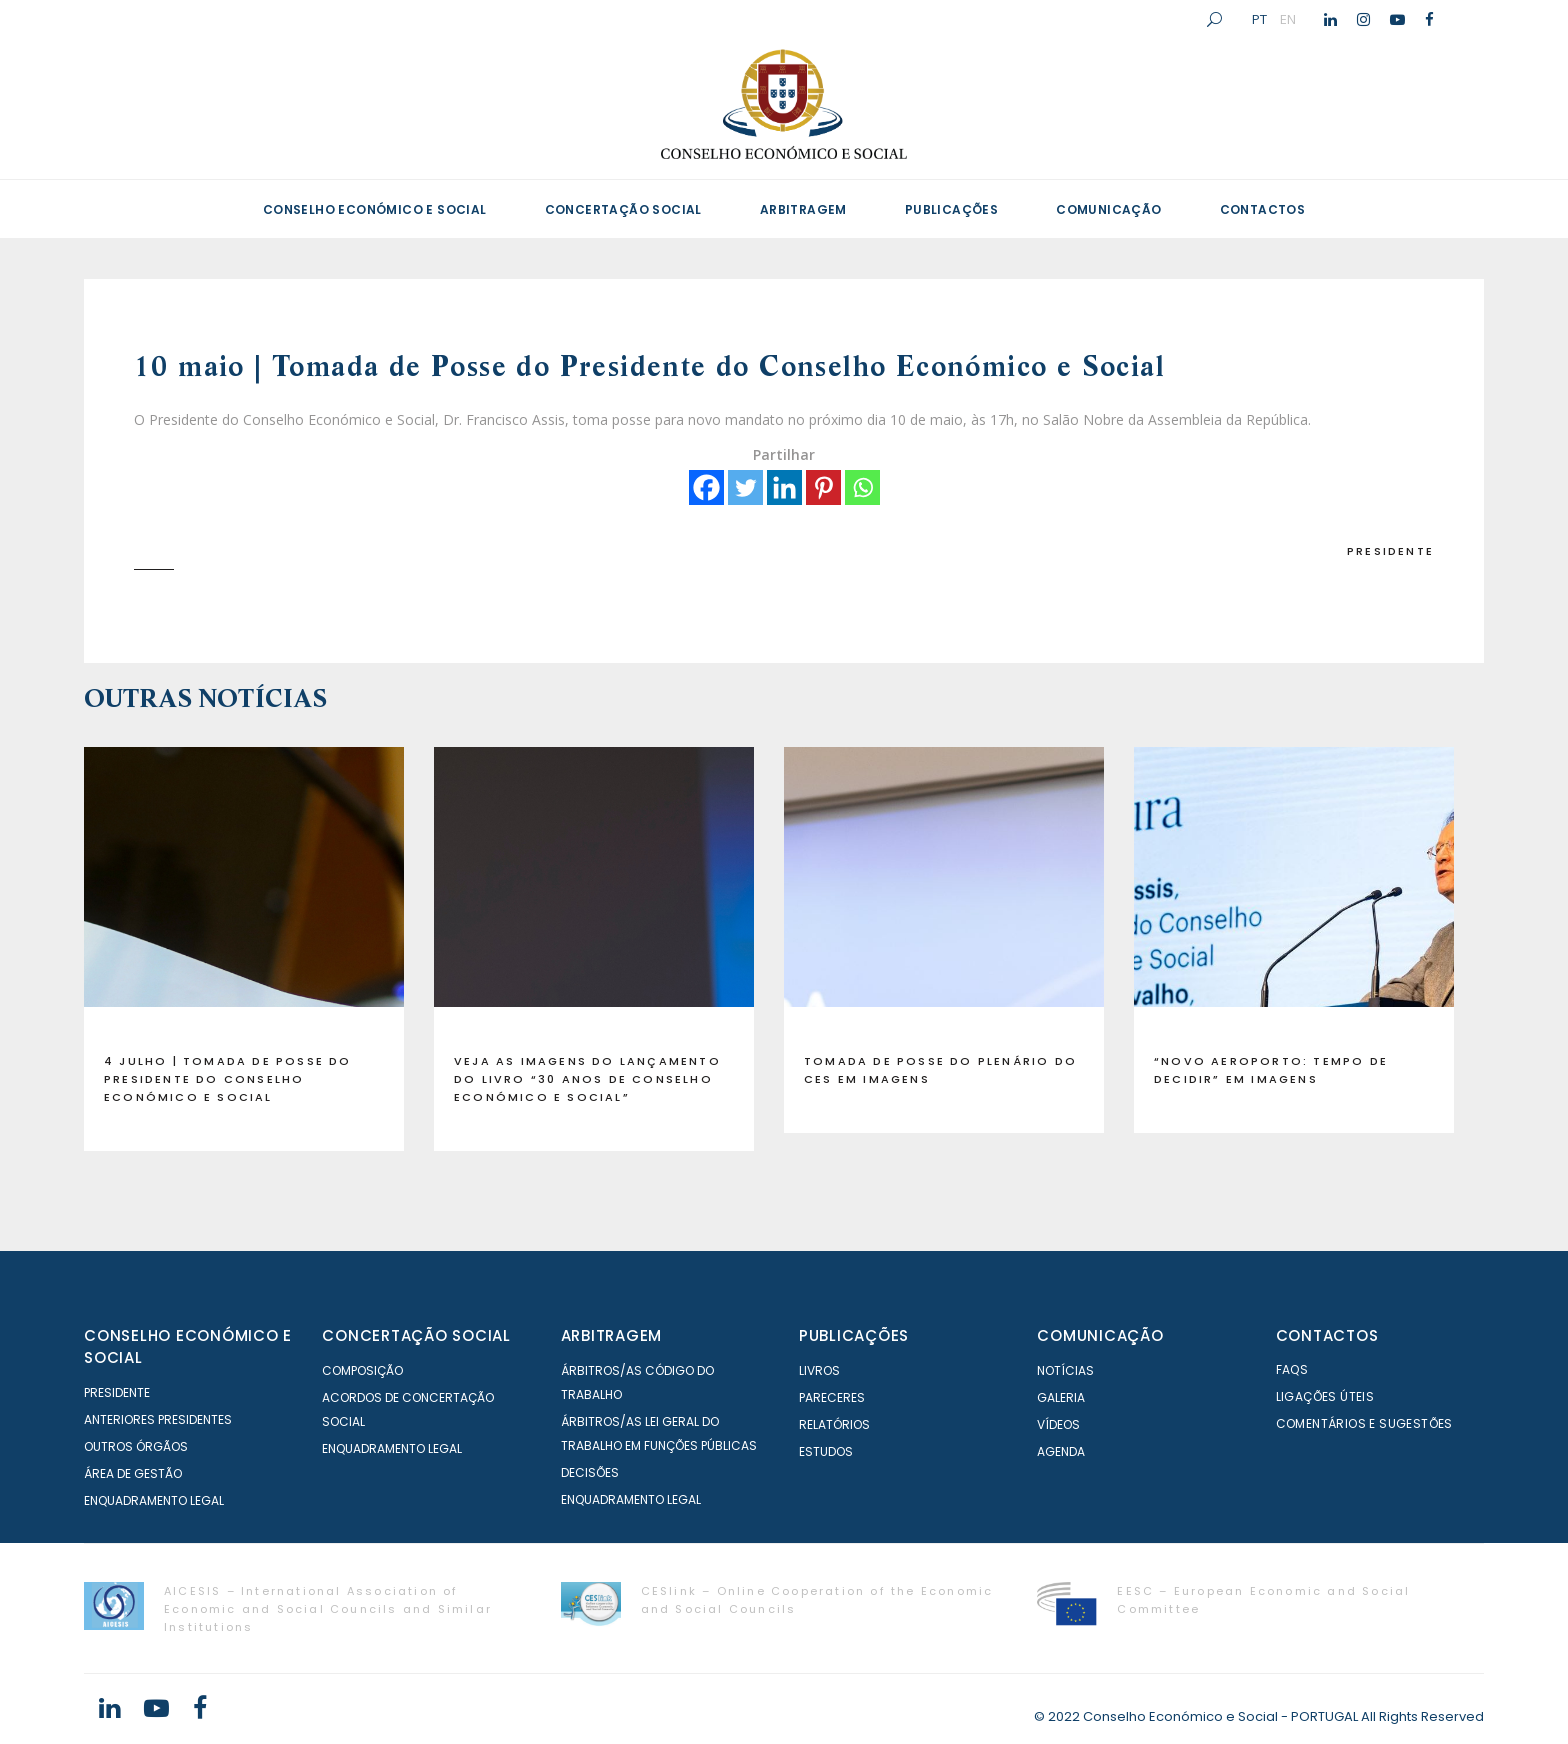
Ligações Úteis (1325, 1396)
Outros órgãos (136, 1446)
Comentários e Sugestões (1364, 1423)
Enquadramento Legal (154, 1500)
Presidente (1390, 551)
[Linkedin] (784, 487)
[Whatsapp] (862, 487)
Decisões (590, 1472)
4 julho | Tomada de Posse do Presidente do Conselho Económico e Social (228, 1079)
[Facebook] (706, 487)
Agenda (1061, 1451)
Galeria (1061, 1397)
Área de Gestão (133, 1473)
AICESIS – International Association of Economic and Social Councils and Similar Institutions (328, 1609)
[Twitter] (745, 487)
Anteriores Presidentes (158, 1419)
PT (1259, 19)
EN (1288, 19)
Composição (362, 1370)
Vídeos (1058, 1424)
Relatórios (834, 1424)
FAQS (1292, 1369)
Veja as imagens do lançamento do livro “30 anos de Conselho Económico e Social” (587, 1079)
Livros (819, 1370)
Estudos (826, 1451)
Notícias (1065, 1370)
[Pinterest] (823, 487)
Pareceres (832, 1397)
